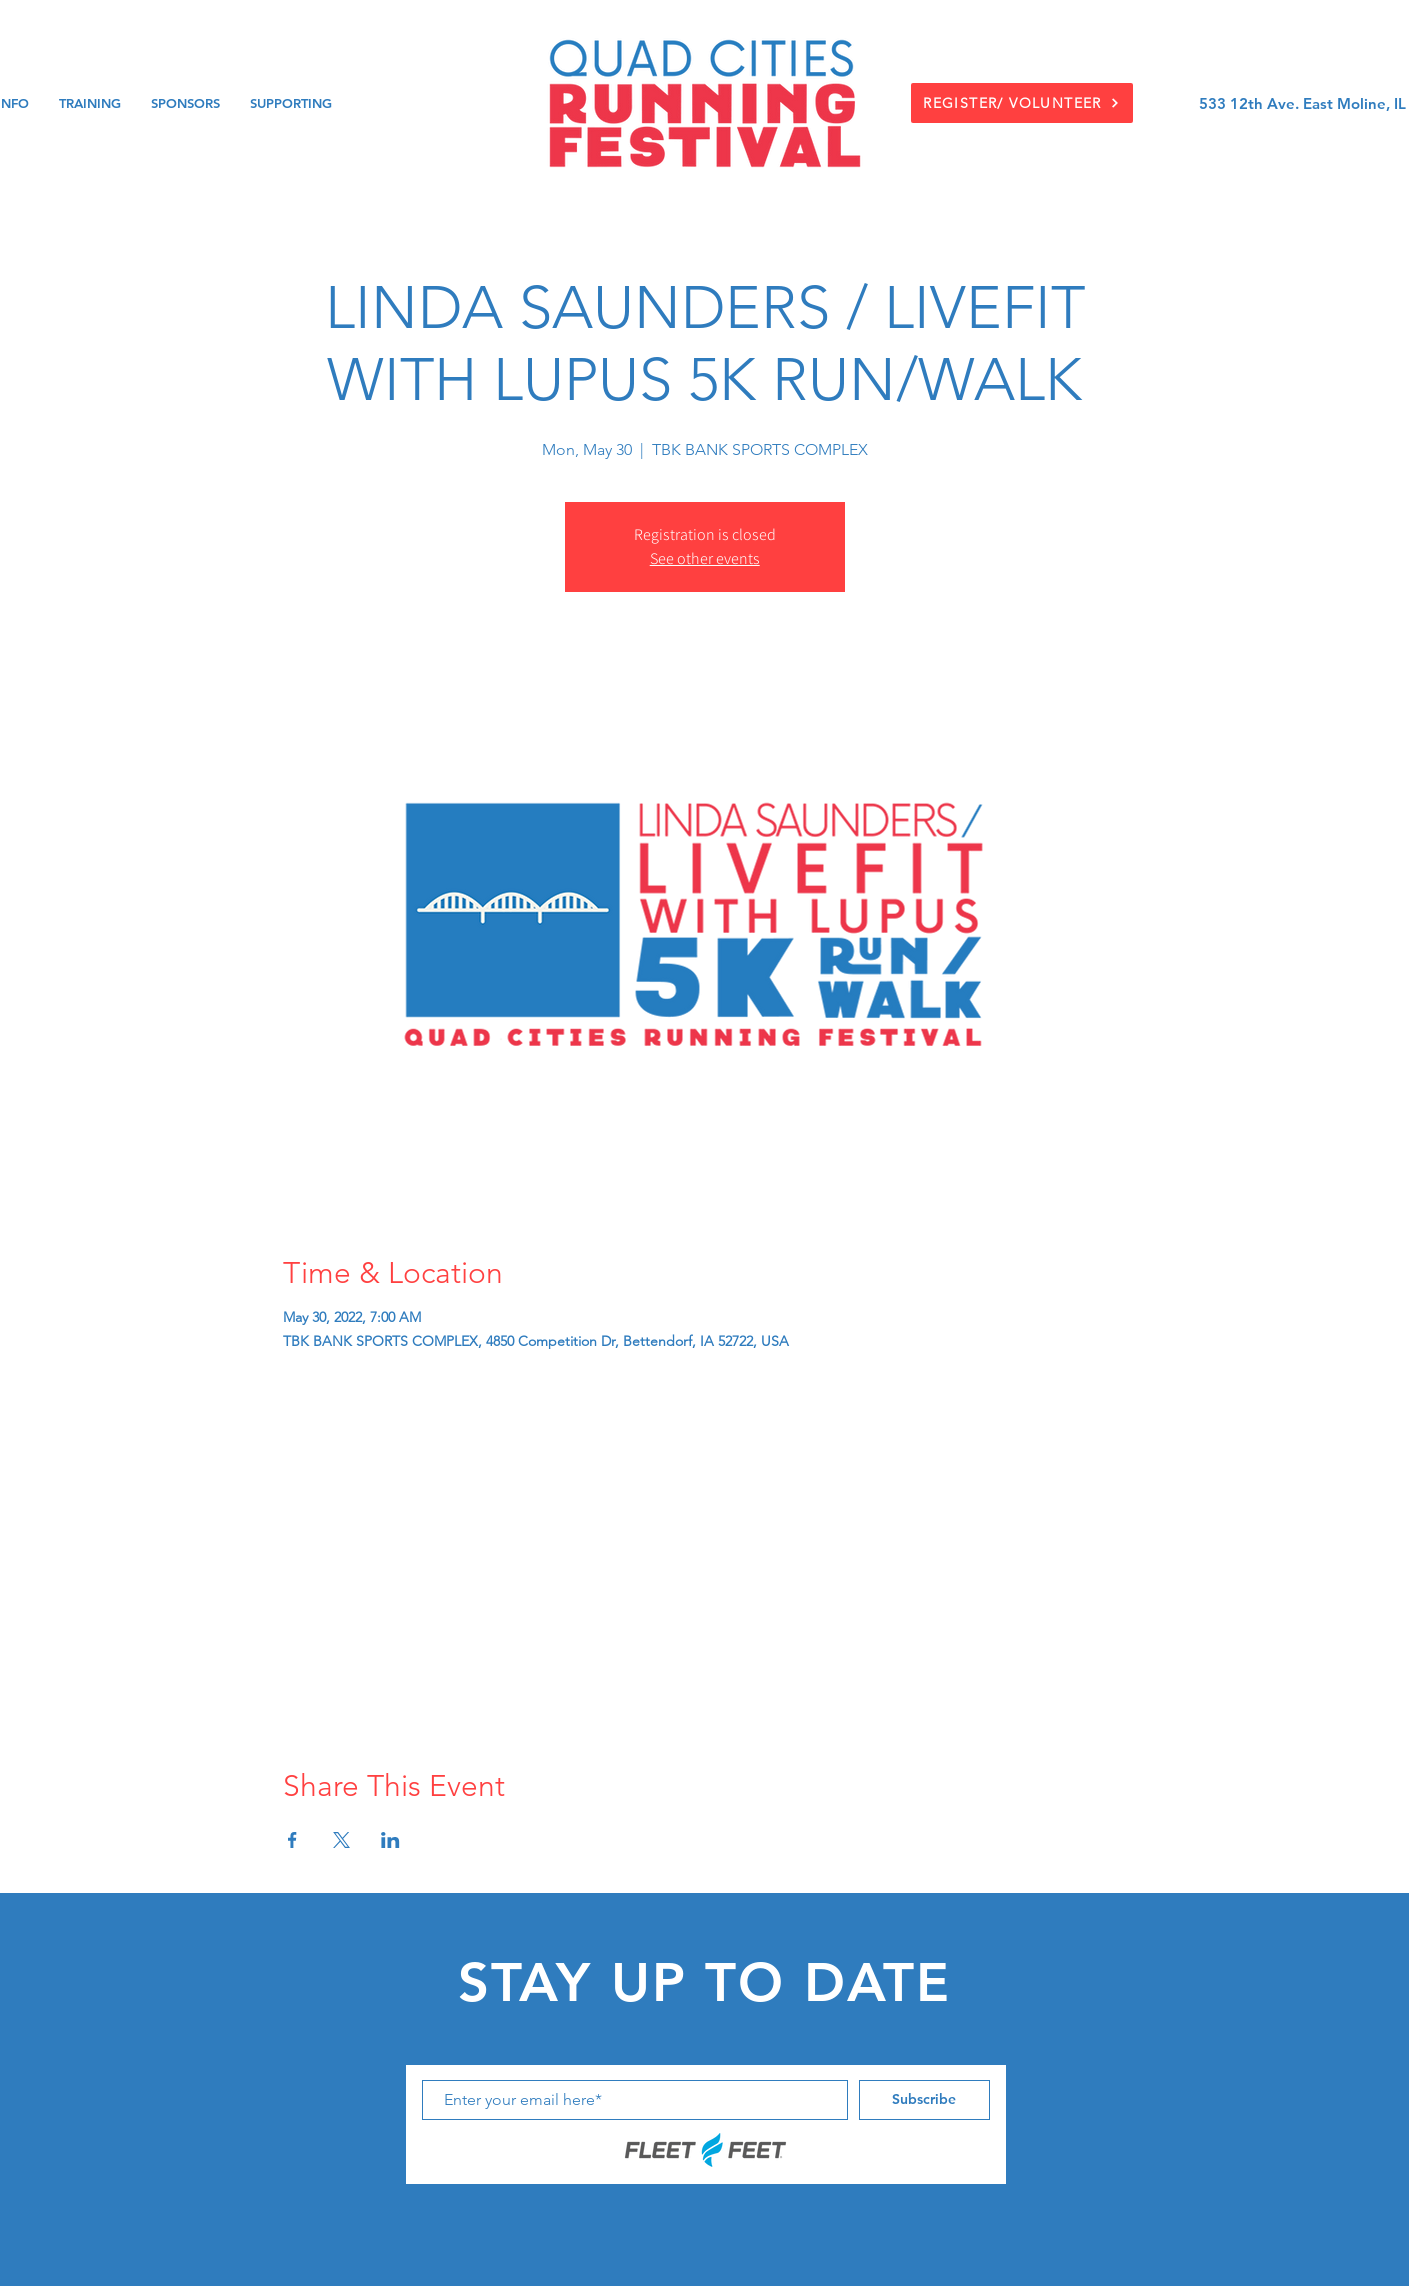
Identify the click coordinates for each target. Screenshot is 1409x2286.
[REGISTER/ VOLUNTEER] (1022, 103)
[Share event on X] (341, 1840)
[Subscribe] (924, 2100)
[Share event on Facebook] (292, 1840)
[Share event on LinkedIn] (390, 1840)
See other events (705, 558)
